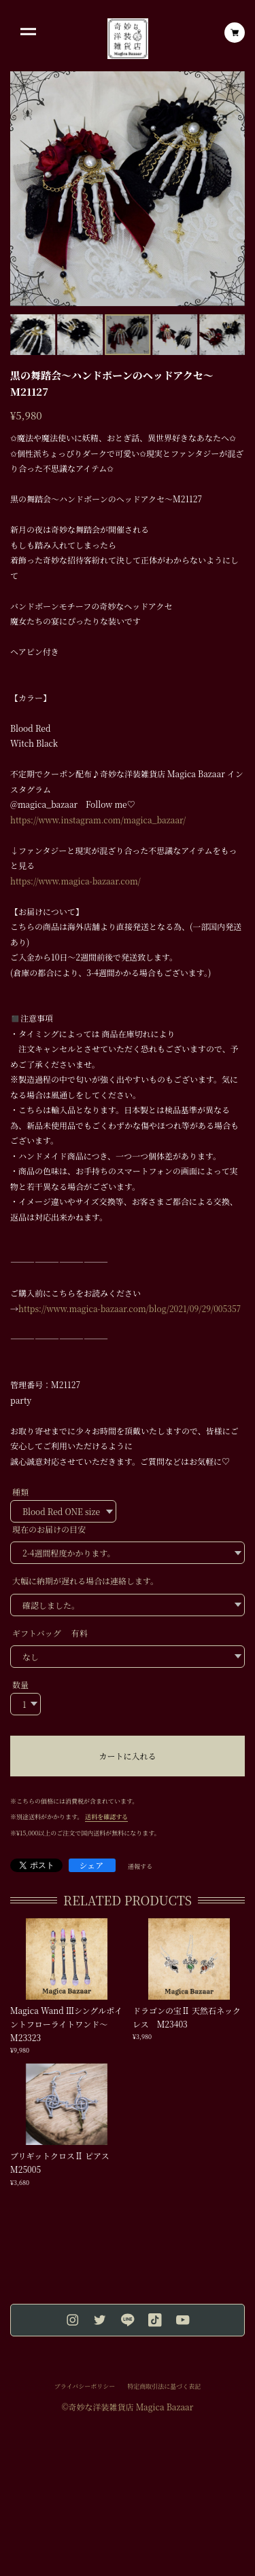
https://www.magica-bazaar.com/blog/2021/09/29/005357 (129, 1308)
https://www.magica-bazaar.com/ (75, 880)
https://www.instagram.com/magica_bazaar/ (98, 819)
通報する (140, 1866)
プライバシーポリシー (85, 2387)
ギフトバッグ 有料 (50, 1633)
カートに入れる (127, 1755)
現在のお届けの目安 (49, 1529)
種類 (20, 1491)
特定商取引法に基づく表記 (164, 2387)
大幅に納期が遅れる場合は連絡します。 (85, 1580)
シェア (92, 1865)
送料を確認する (106, 1816)
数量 (20, 1684)
